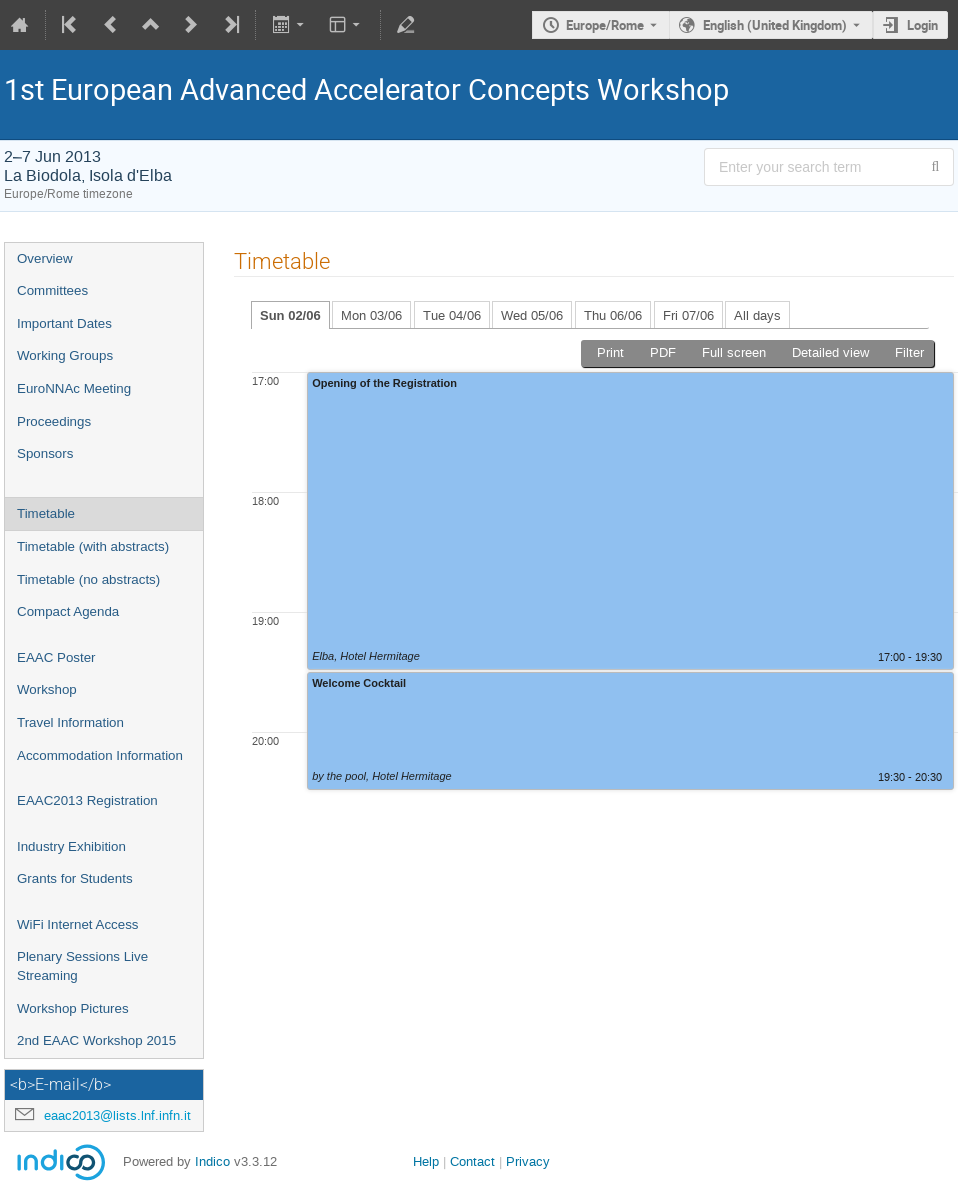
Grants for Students (75, 878)
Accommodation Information (100, 755)
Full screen (734, 352)
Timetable (46, 513)
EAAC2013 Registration (87, 800)
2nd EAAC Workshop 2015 (96, 1040)
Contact (472, 1161)
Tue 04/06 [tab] (452, 315)
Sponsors (45, 453)
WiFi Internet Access (77, 924)
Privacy (528, 1161)
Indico (212, 1161)
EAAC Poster (56, 657)
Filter (909, 352)
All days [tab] (757, 315)
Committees (52, 290)
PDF (663, 352)
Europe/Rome (605, 25)
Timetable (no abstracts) (88, 579)
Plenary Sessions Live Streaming (82, 966)
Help (426, 1161)
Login (922, 25)
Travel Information (70, 722)
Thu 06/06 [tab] (613, 315)
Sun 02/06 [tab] (290, 315)
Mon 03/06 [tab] (371, 315)
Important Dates (64, 323)
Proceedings (54, 421)
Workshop (47, 689)
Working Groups (65, 355)
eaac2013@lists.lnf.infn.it (117, 1115)
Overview (45, 258)
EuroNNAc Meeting (74, 388)
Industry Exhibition (71, 846)
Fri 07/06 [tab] (688, 315)
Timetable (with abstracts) (93, 546)
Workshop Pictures (73, 1008)
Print (610, 352)
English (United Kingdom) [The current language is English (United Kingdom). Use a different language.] (775, 25)
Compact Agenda (68, 611)
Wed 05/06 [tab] (532, 315)
